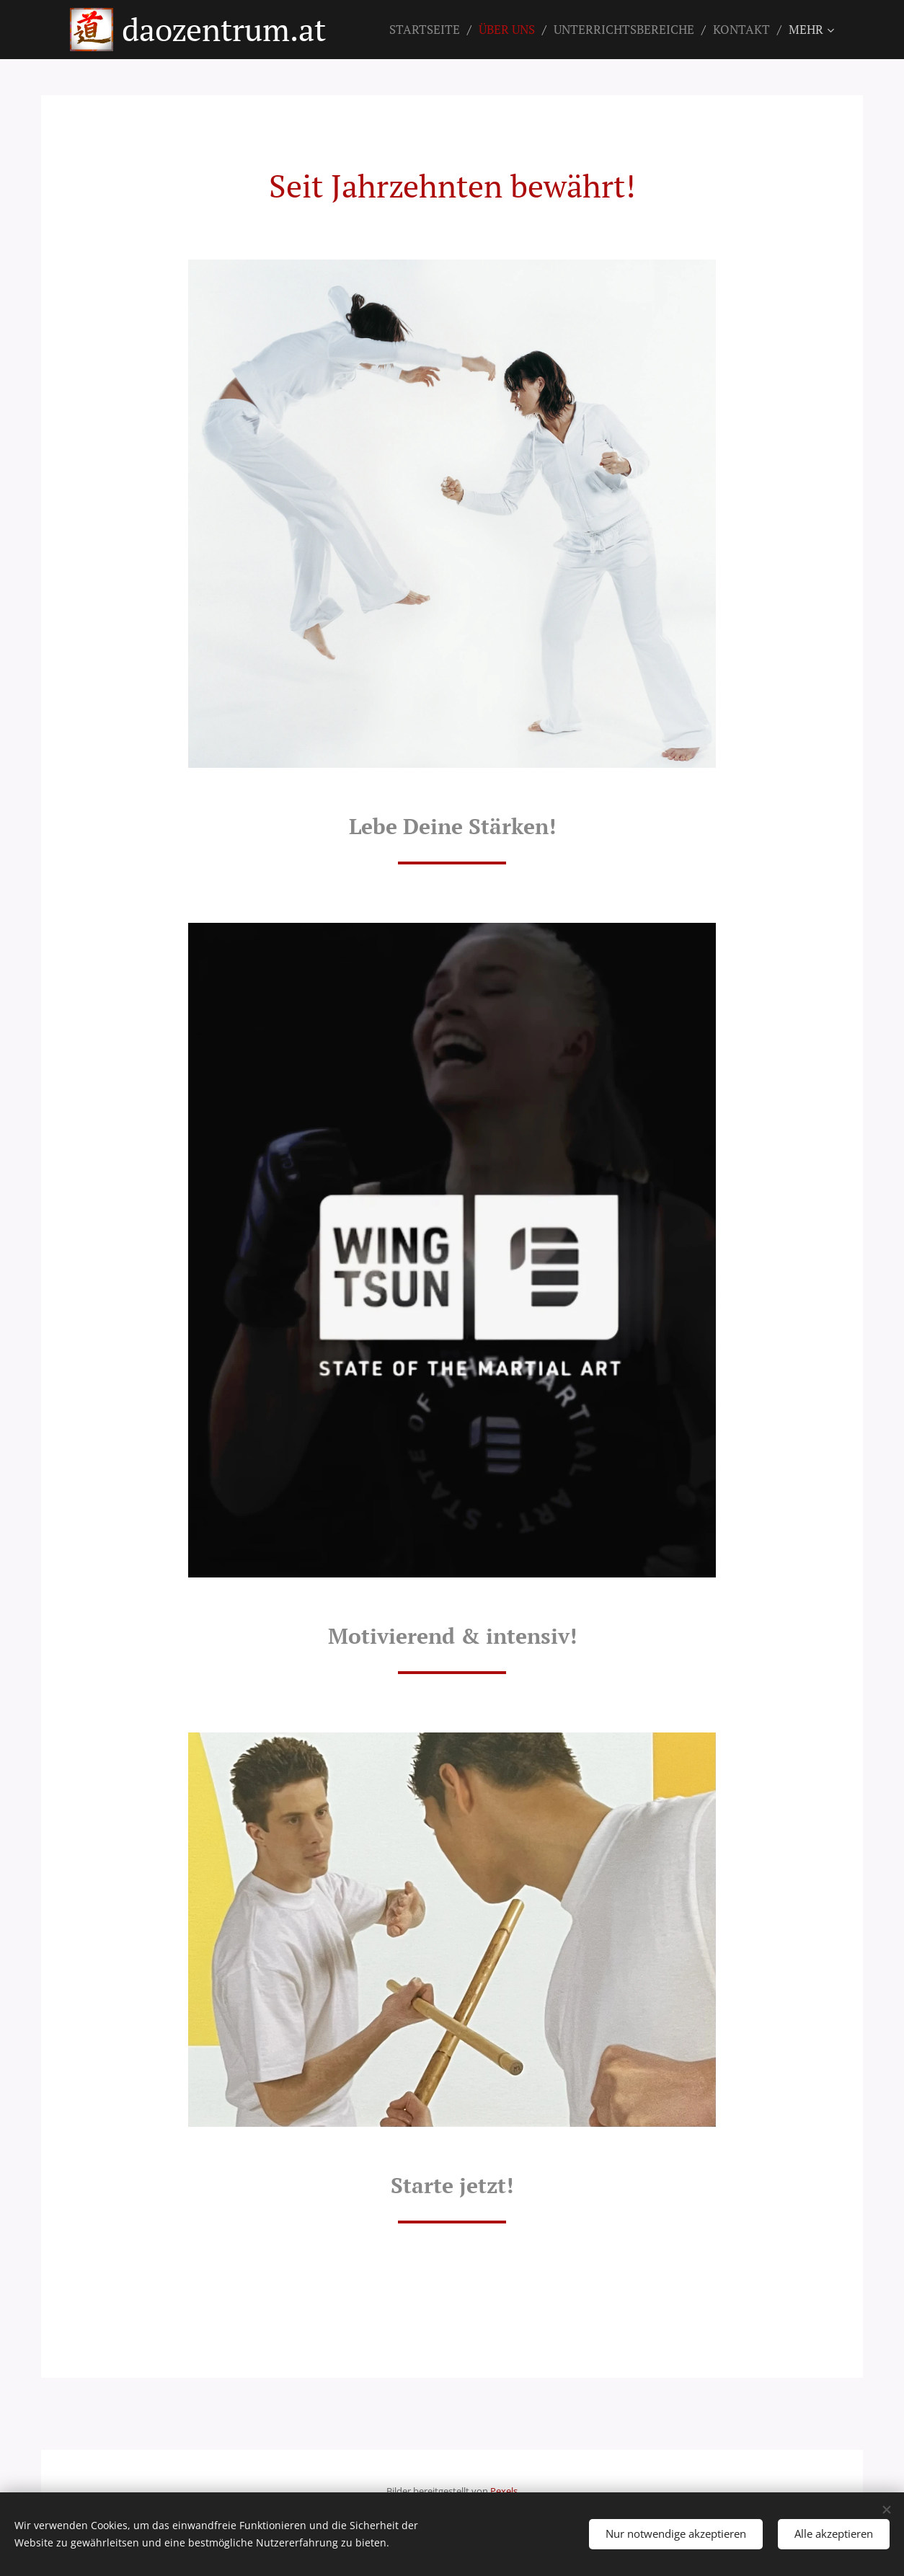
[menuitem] (428, 30)
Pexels (504, 2491)
